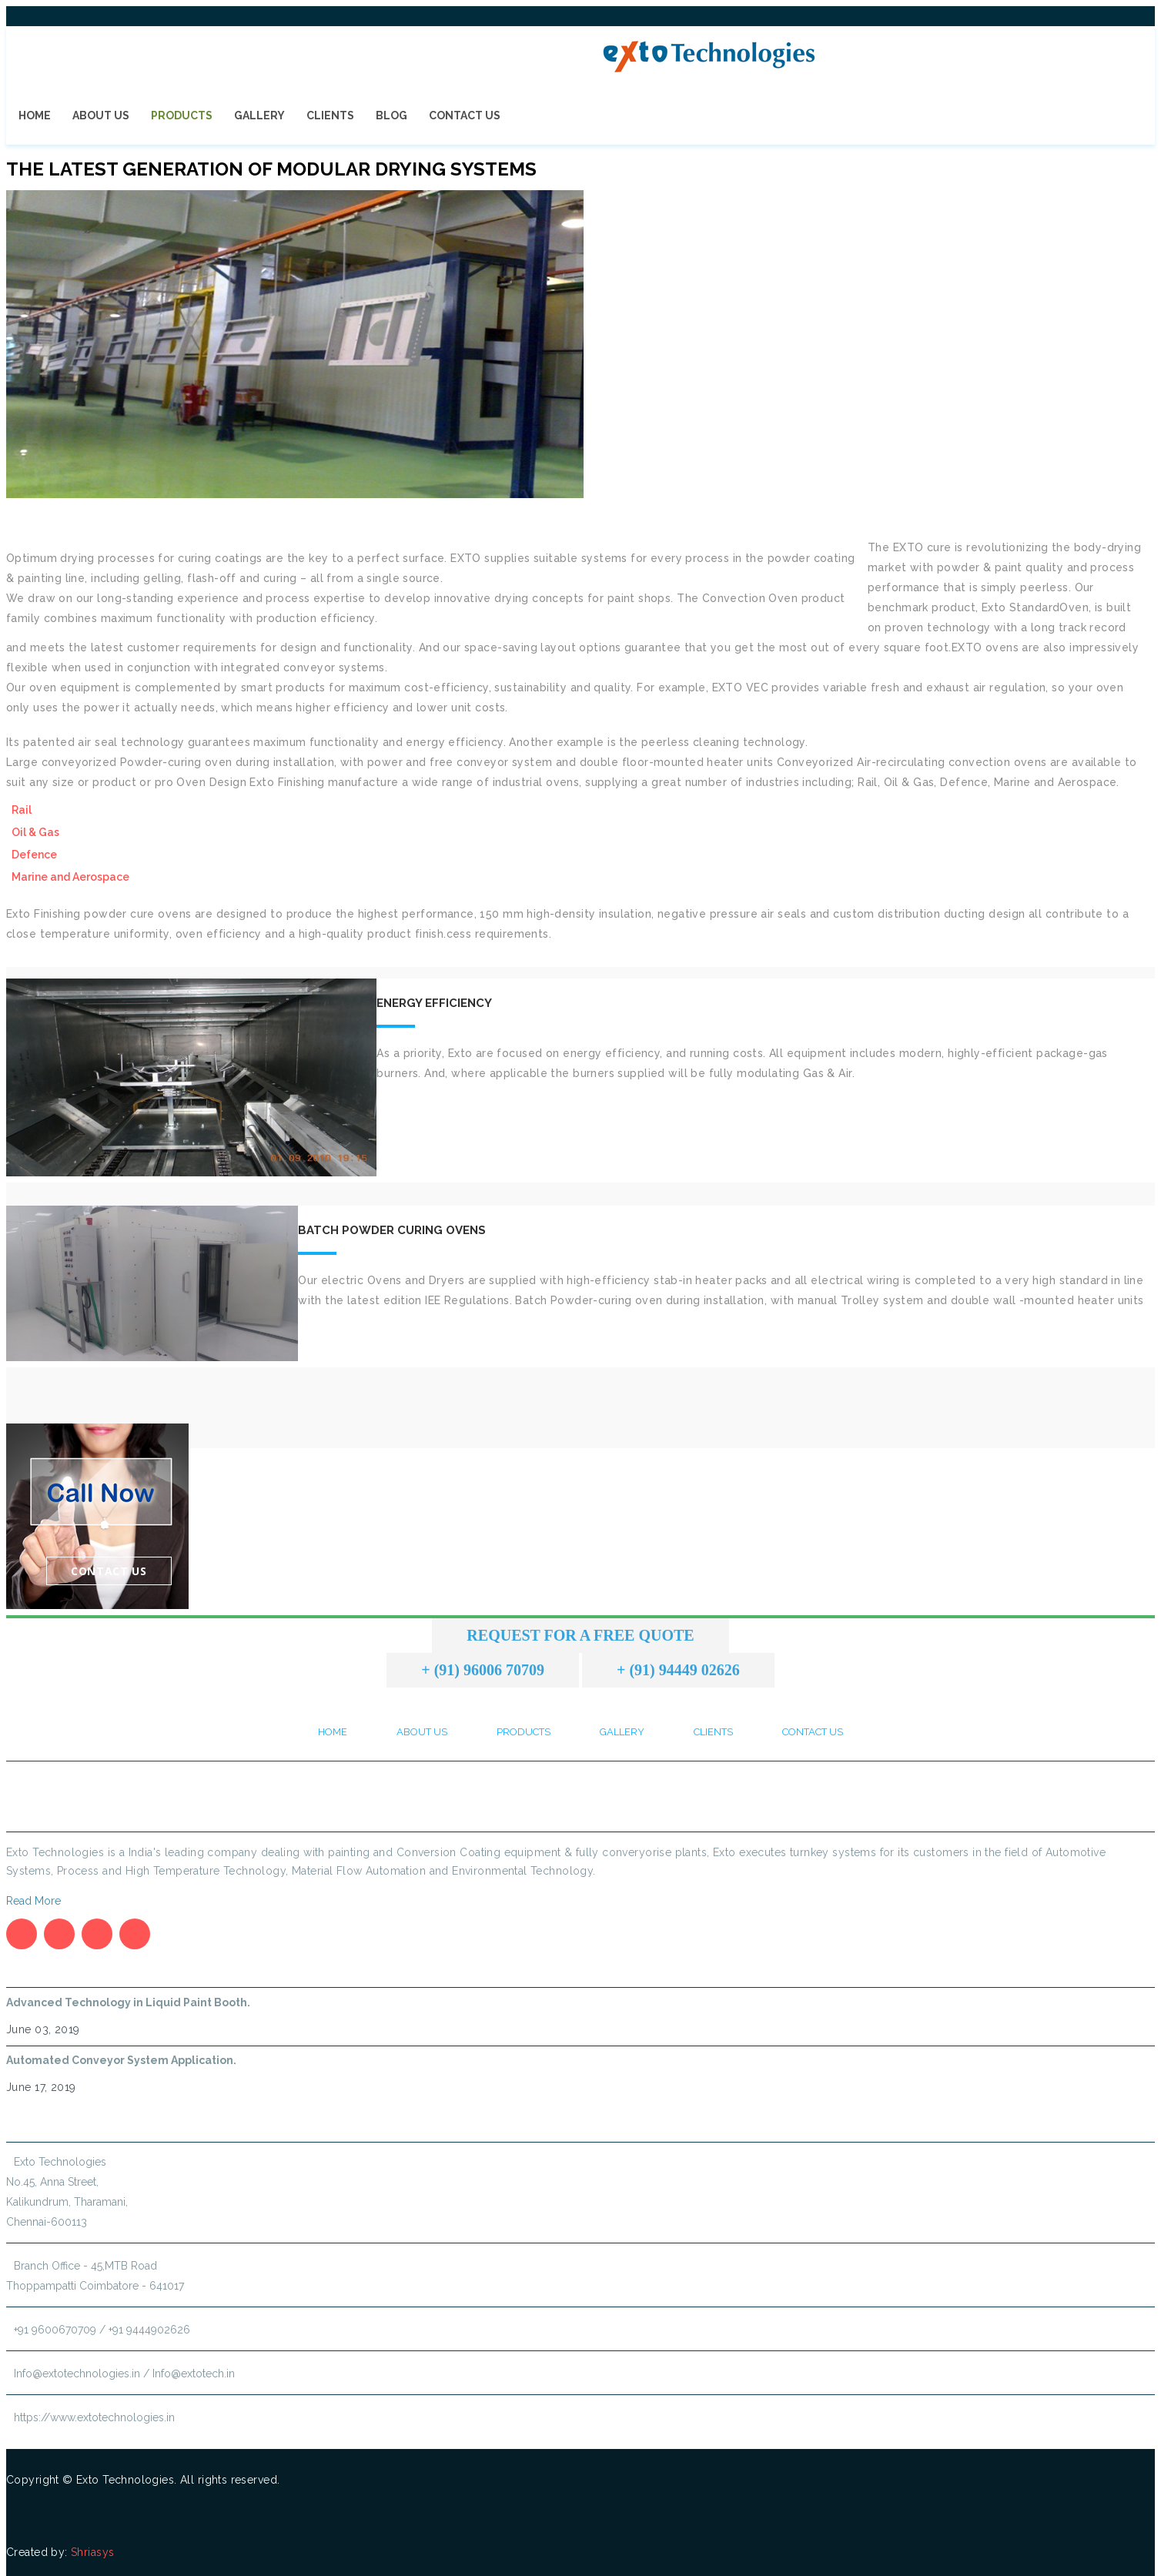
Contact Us (464, 115)
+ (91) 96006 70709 (482, 1669)
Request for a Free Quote (580, 1635)
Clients (330, 115)
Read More (33, 1901)
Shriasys (92, 2552)
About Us (100, 115)
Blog (391, 115)
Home (34, 115)
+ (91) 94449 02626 (678, 1669)
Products (181, 115)
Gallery (259, 115)
